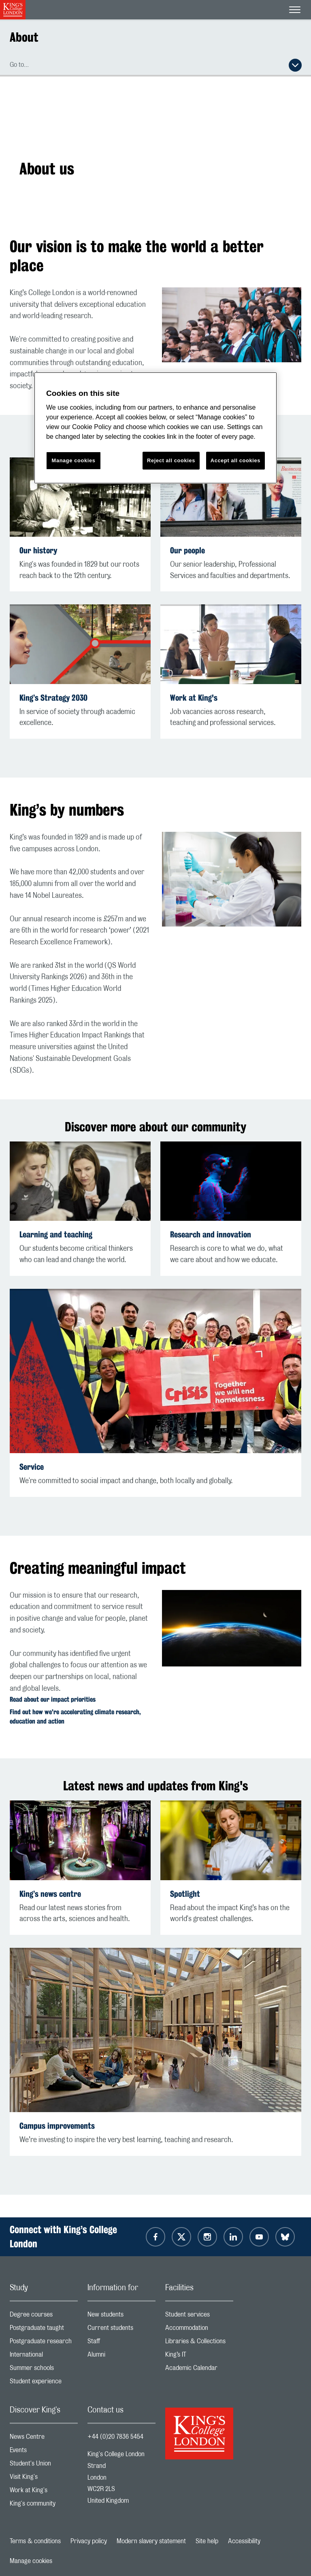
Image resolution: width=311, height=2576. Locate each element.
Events (44, 2452)
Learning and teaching (55, 1234)
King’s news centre (50, 1894)
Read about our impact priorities (53, 1699)
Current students (121, 2330)
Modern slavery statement (151, 2541)
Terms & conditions (35, 2541)
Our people (187, 550)
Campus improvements (57, 2126)
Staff (121, 2343)
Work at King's (193, 698)
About (24, 37)
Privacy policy (88, 2541)
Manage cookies (31, 2561)
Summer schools (44, 2370)
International (44, 2356)
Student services (199, 2316)
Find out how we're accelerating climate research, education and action (75, 1716)
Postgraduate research (44, 2343)
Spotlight (185, 1894)
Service (31, 1467)
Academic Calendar (199, 2370)
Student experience (44, 2383)
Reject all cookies (171, 460)
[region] (155, 428)
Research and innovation (210, 1234)
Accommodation (199, 2330)
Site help (207, 2541)
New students (121, 2316)
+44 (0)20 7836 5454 (115, 2437)
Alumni (121, 2356)
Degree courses (44, 2316)
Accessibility (244, 2541)
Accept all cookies (235, 460)
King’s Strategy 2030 (53, 698)
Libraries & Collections (199, 2343)
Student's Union (44, 2465)
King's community (44, 2505)
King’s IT (199, 2356)
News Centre (44, 2439)
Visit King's (44, 2479)
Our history (38, 550)
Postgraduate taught (44, 2330)
